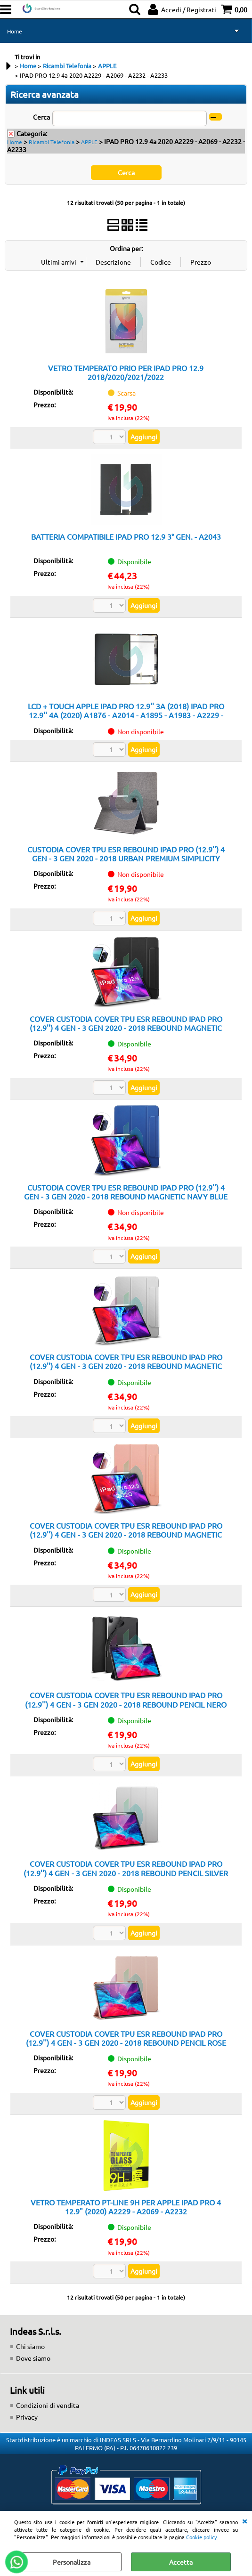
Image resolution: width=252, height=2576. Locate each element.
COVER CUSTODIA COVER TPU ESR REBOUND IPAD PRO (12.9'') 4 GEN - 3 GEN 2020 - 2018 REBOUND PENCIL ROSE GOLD (126, 2043)
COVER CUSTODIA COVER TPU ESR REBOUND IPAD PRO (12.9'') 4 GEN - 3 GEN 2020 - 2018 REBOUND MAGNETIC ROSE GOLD (126, 1534)
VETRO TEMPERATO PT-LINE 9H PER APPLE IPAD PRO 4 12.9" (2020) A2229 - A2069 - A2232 (126, 2206)
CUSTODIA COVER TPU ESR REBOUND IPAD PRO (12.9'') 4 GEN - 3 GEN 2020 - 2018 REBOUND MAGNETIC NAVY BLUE (126, 1192)
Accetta (181, 2562)
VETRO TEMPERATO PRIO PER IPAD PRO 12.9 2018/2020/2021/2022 (125, 372)
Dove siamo (33, 2358)
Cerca (41, 117)
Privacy (27, 2417)
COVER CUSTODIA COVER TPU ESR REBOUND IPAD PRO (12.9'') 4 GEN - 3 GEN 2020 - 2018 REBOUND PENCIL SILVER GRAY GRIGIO (126, 1873)
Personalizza (71, 2562)
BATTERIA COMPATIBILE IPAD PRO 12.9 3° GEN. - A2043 (126, 536)
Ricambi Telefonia (51, 142)
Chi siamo (30, 2346)
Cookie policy (201, 2537)
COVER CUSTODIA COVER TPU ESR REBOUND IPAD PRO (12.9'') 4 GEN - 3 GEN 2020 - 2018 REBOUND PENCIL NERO (126, 1699)
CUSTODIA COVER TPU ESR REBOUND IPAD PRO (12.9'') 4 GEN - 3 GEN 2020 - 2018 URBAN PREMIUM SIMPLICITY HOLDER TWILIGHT (126, 858)
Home (14, 31)
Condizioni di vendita (47, 2405)
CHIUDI (244, 2520)
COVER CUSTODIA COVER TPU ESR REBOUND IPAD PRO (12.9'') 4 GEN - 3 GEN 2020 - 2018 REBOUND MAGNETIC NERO (126, 1028)
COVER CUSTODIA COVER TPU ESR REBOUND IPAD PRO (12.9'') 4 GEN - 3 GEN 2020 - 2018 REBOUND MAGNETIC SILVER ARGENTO (126, 1366)
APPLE (89, 142)
